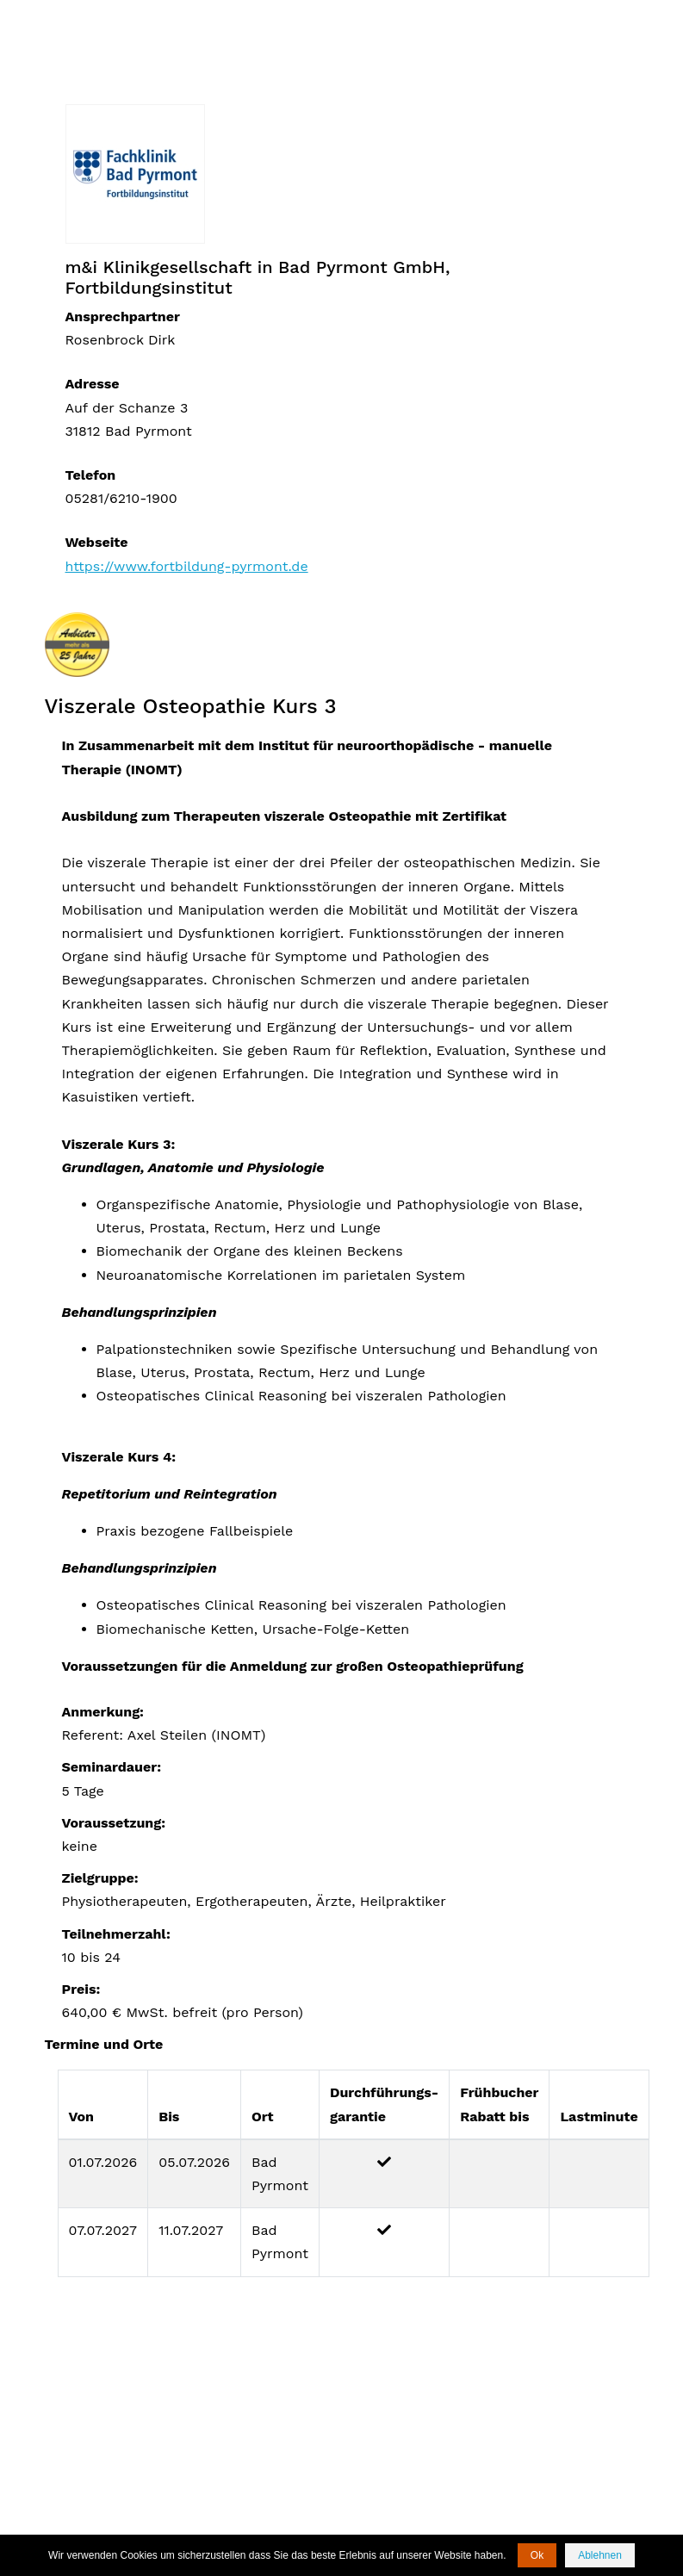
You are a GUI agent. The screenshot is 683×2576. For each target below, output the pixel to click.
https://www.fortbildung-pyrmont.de (186, 566)
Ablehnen (600, 2555)
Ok (537, 2555)
